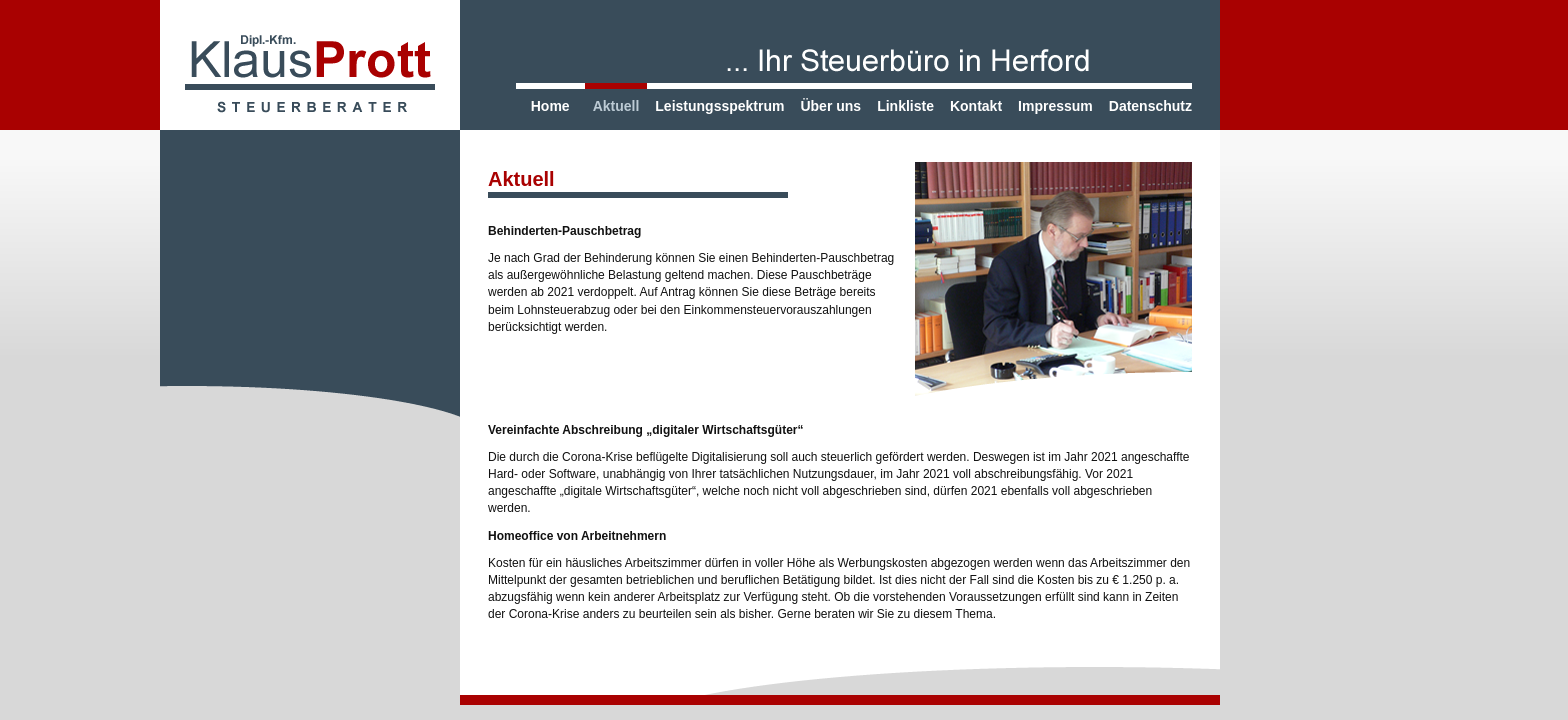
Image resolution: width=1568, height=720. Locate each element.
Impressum (1055, 106)
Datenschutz (1150, 106)
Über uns (830, 106)
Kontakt (976, 106)
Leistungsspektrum (719, 106)
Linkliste (905, 106)
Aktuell (616, 106)
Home (550, 106)
